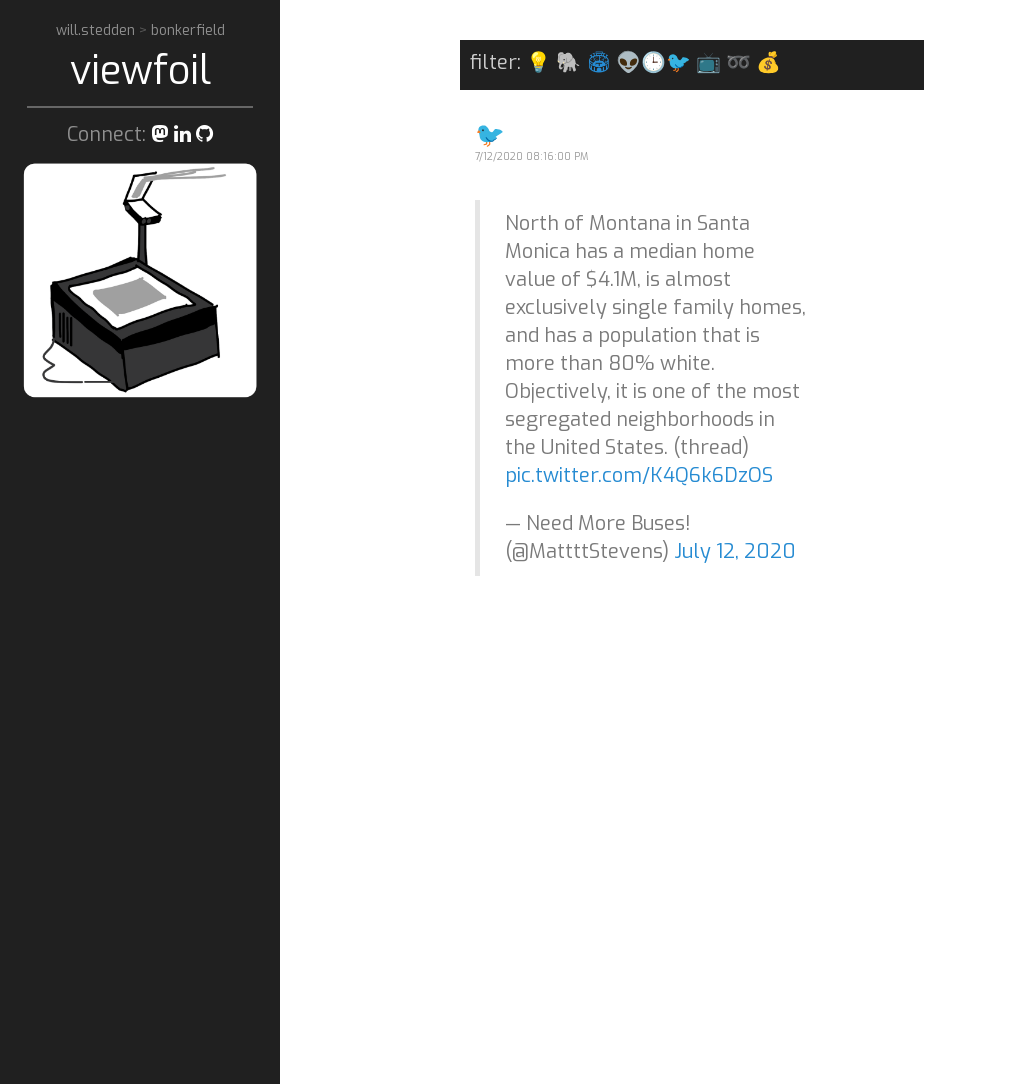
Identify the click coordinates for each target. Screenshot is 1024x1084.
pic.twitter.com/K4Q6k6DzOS (639, 475)
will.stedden (97, 30)
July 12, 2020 (735, 551)
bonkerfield (188, 30)
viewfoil (140, 70)
